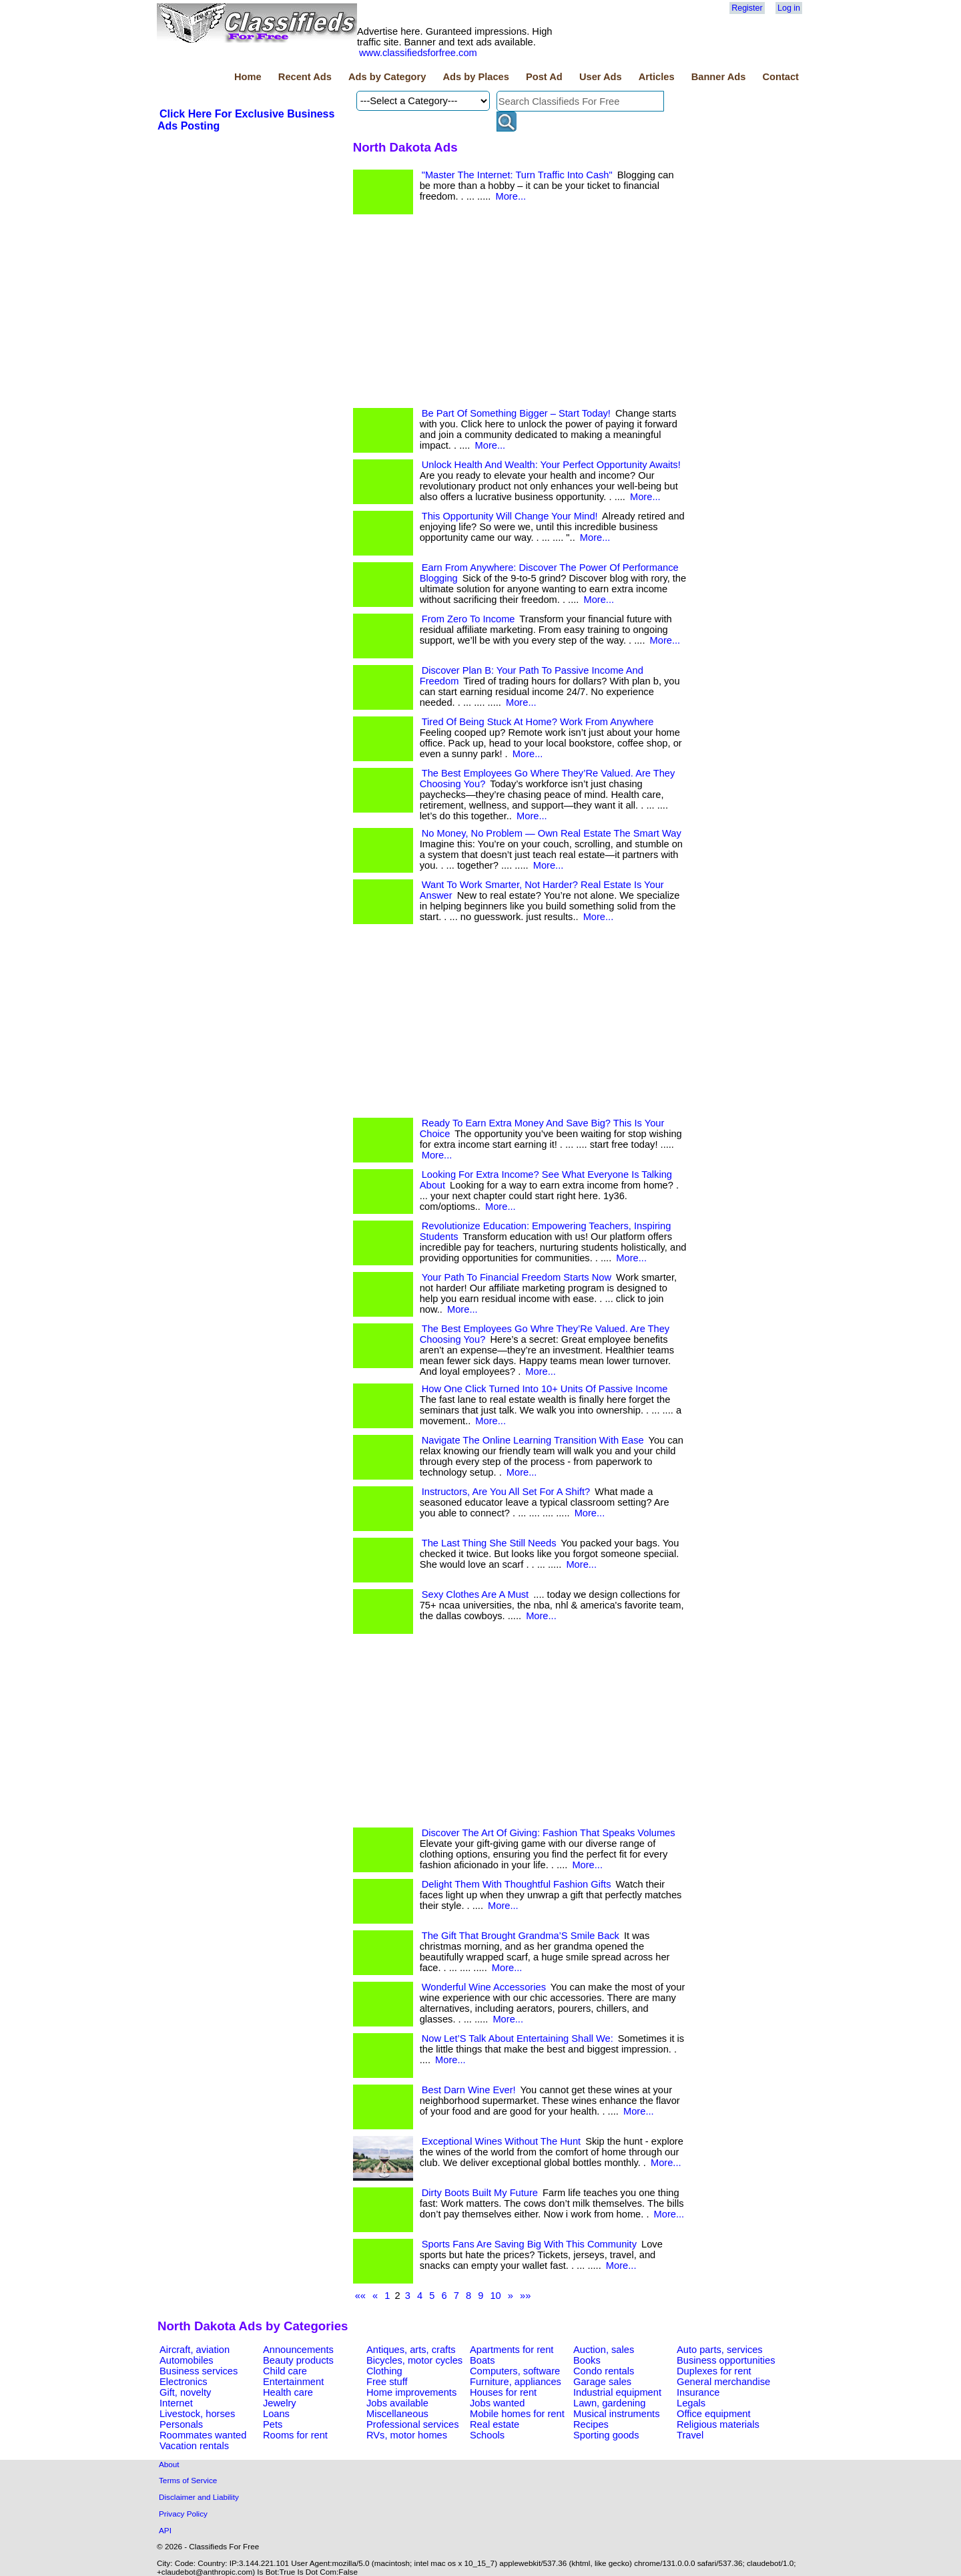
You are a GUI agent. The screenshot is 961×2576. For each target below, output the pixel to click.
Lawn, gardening (609, 2403)
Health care (288, 2392)
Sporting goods (606, 2435)
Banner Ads (718, 76)
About (169, 2464)
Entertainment (293, 2381)
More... (510, 196)
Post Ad (544, 76)
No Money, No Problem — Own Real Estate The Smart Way (551, 833)
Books (587, 2360)
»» (525, 2295)
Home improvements (411, 2392)
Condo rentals (603, 2371)
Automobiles (186, 2360)
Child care (285, 2371)
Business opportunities (726, 2360)
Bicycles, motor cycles (414, 2360)
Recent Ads (305, 76)
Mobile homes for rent (517, 2413)
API (165, 2530)
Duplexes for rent (714, 2371)
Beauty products (298, 2360)
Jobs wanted (497, 2403)
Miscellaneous (397, 2413)
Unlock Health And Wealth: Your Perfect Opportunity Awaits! (551, 464)
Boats (482, 2360)
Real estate (494, 2424)
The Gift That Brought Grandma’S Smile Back (520, 1935)
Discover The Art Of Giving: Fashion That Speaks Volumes (548, 1833)
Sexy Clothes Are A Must (475, 1594)
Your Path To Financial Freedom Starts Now (516, 1277)
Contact (780, 76)
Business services (198, 2371)
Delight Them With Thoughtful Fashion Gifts (516, 1884)
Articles (657, 76)
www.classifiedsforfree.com (418, 52)
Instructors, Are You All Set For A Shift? (506, 1491)
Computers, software (515, 2371)
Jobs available (397, 2403)
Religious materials (718, 2424)
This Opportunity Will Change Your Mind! (510, 516)
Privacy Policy (183, 2513)
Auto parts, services (720, 2349)
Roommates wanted (202, 2435)
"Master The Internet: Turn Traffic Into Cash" (517, 175)
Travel (690, 2435)
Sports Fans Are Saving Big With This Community (529, 2244)
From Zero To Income (468, 619)
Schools (487, 2435)
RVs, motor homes (406, 2435)
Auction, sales (603, 2349)
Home (248, 76)
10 (495, 2295)
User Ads (600, 76)
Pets (272, 2424)
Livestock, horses (197, 2413)
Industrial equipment (617, 2392)
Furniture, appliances (515, 2381)
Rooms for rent (295, 2435)
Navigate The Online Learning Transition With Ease (533, 1440)
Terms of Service (188, 2480)
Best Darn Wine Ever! (469, 2090)
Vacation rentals (194, 2445)
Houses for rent (503, 2392)
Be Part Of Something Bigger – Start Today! (516, 413)
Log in (788, 8)
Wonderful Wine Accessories (484, 1987)
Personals (181, 2424)
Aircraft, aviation (194, 2349)
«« (360, 2295)
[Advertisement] (520, 314)
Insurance (698, 2392)
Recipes (591, 2424)
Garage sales (602, 2381)
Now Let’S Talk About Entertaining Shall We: (517, 2038)
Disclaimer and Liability (199, 2497)
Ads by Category (387, 76)
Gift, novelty (185, 2392)
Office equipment (714, 2413)
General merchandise (723, 2381)
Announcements (298, 2349)
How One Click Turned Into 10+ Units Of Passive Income (545, 1388)
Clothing (384, 2371)
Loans (276, 2413)
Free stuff (387, 2381)
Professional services (412, 2424)
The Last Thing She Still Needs (489, 1543)
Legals (691, 2403)
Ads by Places (476, 76)
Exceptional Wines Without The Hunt (501, 2141)
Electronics (183, 2381)
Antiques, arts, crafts (411, 2349)
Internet (176, 2403)
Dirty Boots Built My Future (480, 2192)
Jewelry (279, 2403)
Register (746, 8)
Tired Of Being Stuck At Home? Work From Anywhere (538, 721)
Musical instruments (616, 2413)
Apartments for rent (511, 2349)
